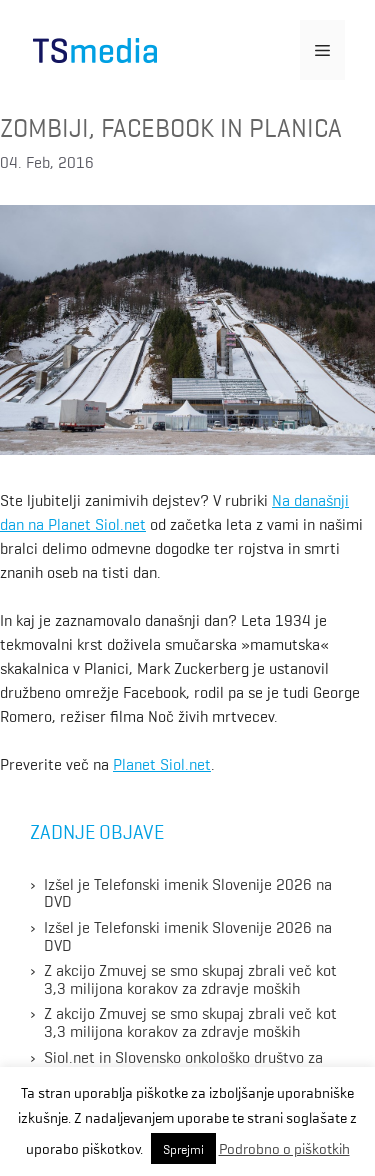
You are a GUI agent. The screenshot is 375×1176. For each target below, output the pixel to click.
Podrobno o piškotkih (284, 1148)
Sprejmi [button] (183, 1148)
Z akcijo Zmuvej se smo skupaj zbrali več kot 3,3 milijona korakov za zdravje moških (190, 978)
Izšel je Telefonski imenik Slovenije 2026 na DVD (188, 892)
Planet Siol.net (162, 763)
